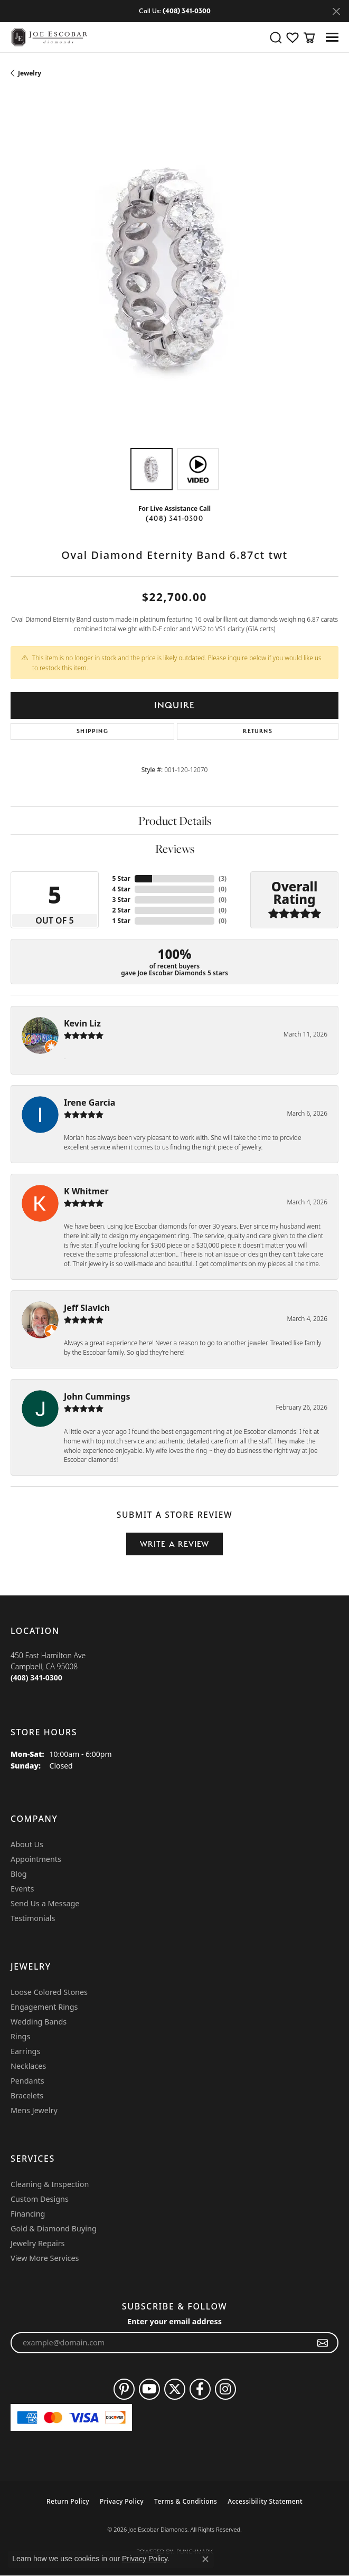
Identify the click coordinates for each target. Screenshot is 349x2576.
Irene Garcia (89, 1102)
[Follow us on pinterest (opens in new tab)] (124, 2389)
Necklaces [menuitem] (28, 2066)
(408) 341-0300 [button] (187, 11)
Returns (257, 731)
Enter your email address (174, 2321)
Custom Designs (40, 2199)
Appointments (36, 1859)
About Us (27, 1844)
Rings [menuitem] (20, 2036)
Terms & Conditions (185, 2501)
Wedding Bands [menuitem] (39, 2022)
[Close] (336, 11)
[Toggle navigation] (332, 37)
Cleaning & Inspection (50, 2184)
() (223, 878)
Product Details (174, 820)
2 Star (121, 910)
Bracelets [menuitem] (27, 2095)
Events (22, 1889)
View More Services (45, 2258)
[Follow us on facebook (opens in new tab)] (200, 2389)
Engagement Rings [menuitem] (44, 2007)
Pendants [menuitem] (27, 2081)
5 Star (121, 878)
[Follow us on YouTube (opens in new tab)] (149, 2389)
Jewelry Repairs (37, 2243)
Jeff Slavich (87, 1308)
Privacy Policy (122, 2501)
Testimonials (33, 1918)
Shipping (92, 731)
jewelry (29, 73)
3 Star (121, 899)
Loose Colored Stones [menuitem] (49, 1992)
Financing (28, 2214)
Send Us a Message (45, 1903)
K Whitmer (86, 1191)
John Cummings (97, 1396)
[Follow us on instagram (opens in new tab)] (225, 2389)
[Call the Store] (36, 1677)
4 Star (121, 889)
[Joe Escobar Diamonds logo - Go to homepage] (48, 37)
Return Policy (67, 2501)
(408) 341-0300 (174, 518)
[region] (174, 274)
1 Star (121, 920)
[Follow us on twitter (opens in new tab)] (174, 2389)
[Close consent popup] (205, 2559)
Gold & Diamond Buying (54, 2228)
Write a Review (175, 1544)
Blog (19, 1874)
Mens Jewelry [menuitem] (34, 2110)
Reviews (174, 848)
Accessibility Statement (265, 2501)
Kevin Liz (82, 1023)
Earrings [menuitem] (25, 2051)
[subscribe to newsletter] (322, 2342)
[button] (275, 37)
